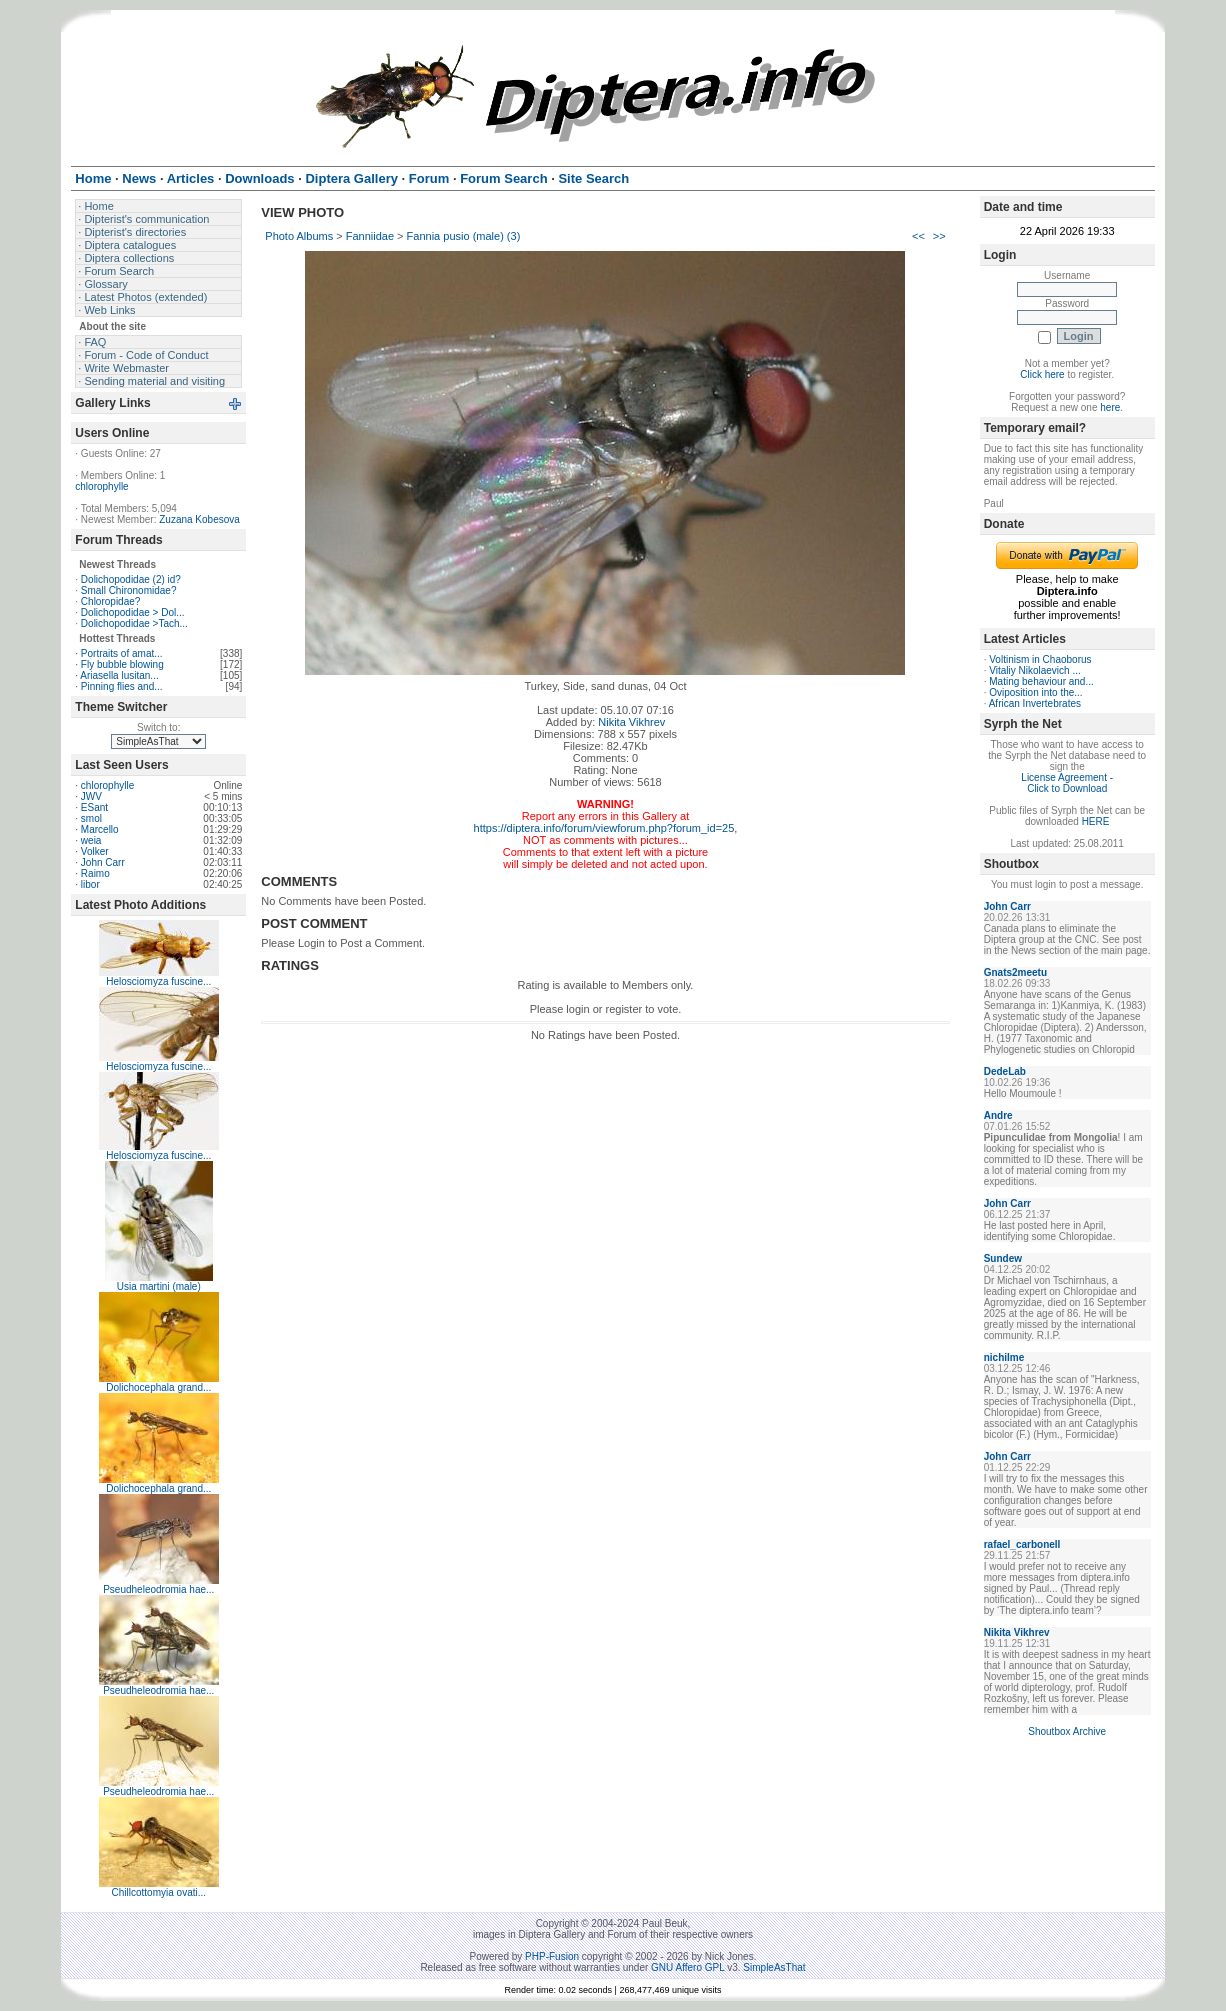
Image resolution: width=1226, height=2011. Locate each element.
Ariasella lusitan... (119, 675)
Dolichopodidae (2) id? (131, 579)
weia (91, 840)
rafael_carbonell (1022, 1544)
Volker (95, 851)
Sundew (1003, 1258)
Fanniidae (370, 236)
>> (939, 236)
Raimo (95, 873)
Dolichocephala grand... (158, 1387)
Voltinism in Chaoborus (1040, 659)
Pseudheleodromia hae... (158, 1589)
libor (90, 884)
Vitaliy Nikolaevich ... (1035, 670)
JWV (91, 796)
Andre (998, 1115)
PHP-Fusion (552, 1956)
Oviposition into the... (1035, 692)
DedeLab (1005, 1071)
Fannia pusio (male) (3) (464, 236)
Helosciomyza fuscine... (158, 981)
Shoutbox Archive (1067, 1731)
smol (91, 818)
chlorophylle (101, 486)
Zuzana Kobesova (199, 519)
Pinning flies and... (122, 686)
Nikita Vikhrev (631, 722)
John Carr (103, 862)
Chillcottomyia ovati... (159, 1892)
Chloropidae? (111, 601)
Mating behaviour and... (1041, 681)
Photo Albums (299, 236)
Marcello (100, 829)
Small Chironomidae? (129, 590)
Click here (1042, 374)
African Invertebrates (1035, 703)
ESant (94, 807)
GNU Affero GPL (687, 1967)
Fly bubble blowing (122, 664)
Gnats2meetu (1015, 972)
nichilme (1004, 1357)
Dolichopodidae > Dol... (133, 612)
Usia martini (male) (159, 1286)
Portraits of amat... (122, 653)
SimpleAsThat (774, 1967)
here (1110, 407)
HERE (1096, 821)
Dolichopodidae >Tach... (134, 623)
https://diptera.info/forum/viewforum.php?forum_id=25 (604, 828)
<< (918, 236)
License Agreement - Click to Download (1067, 783)
